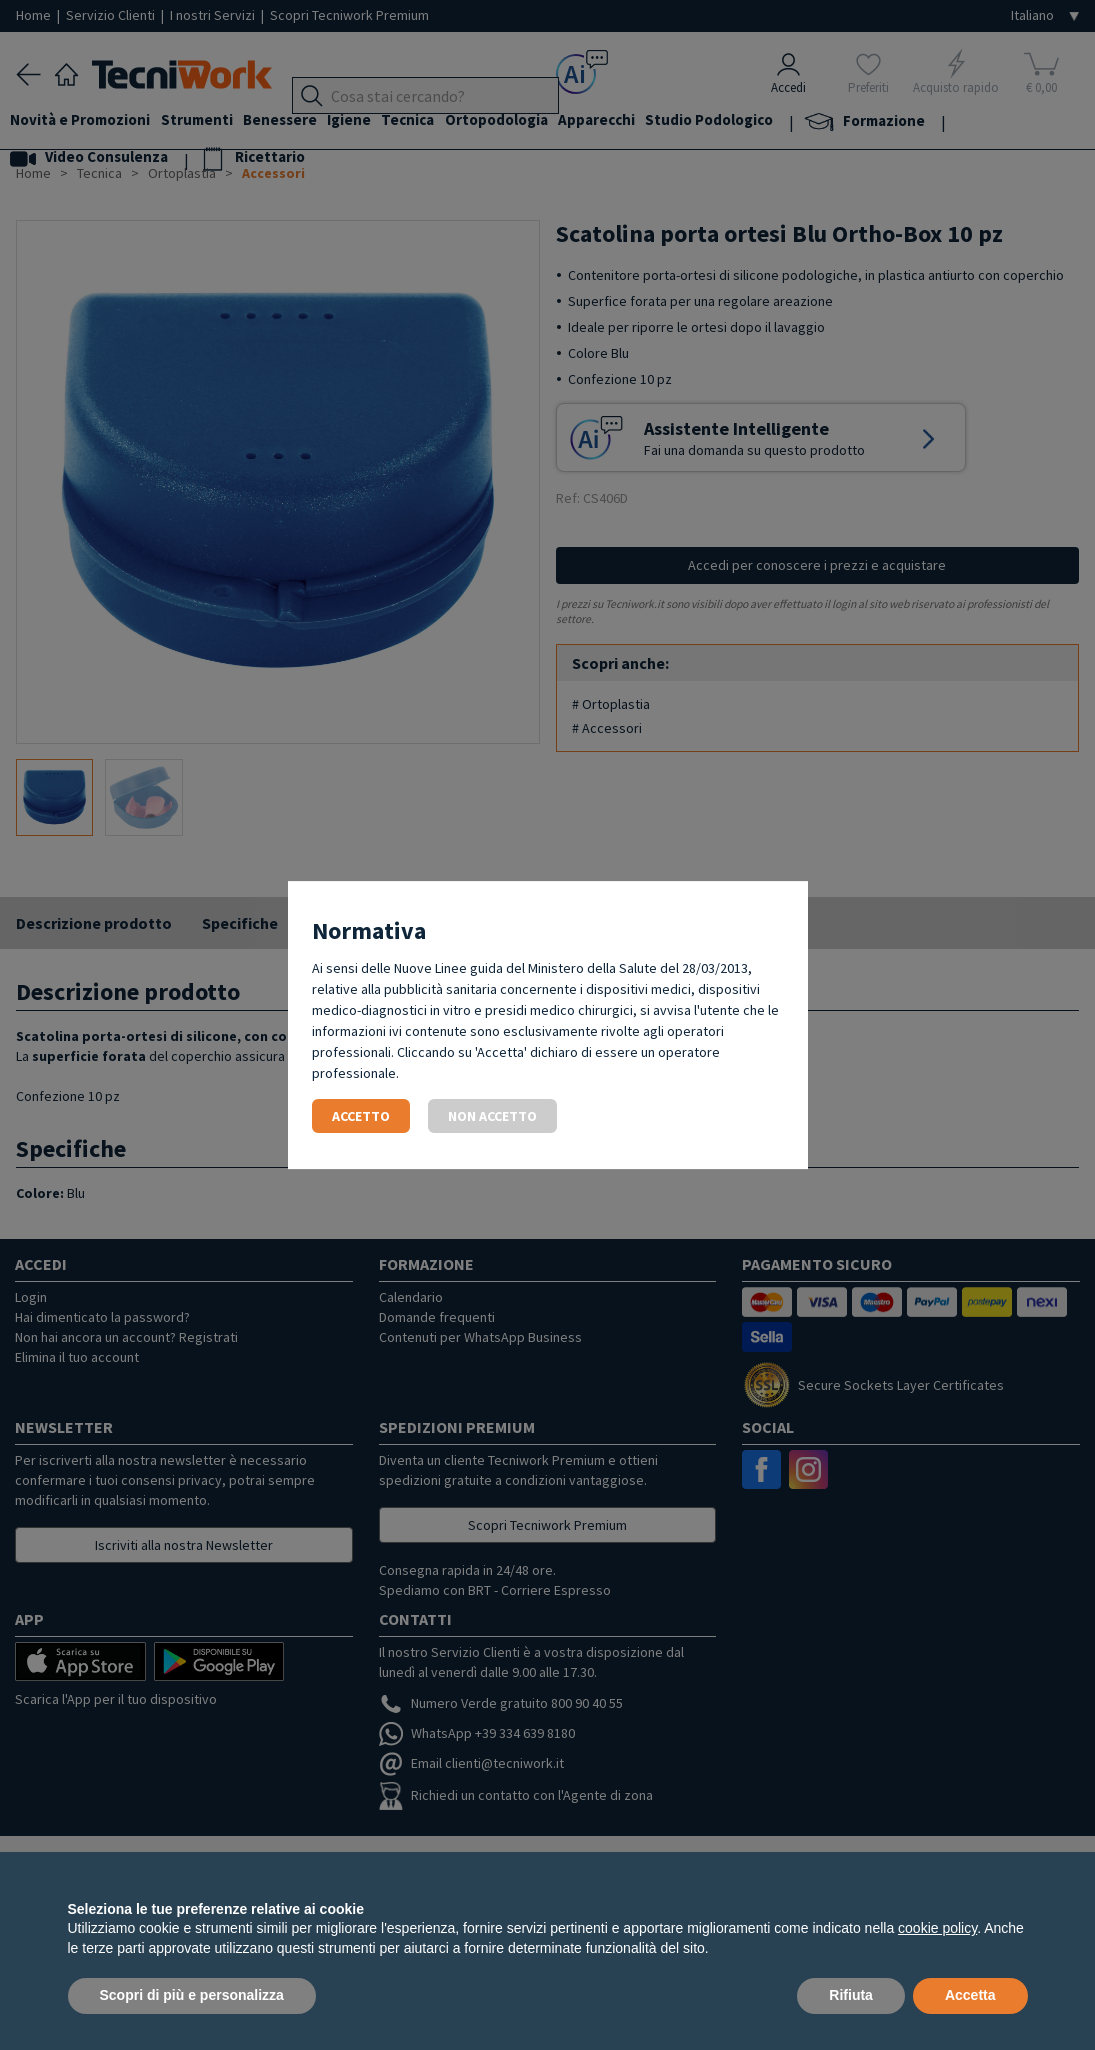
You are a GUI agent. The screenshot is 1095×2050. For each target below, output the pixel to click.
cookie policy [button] (937, 1928)
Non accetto (492, 1116)
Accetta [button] (970, 1995)
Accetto (361, 1116)
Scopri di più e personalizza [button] (192, 1995)
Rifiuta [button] (851, 1995)
